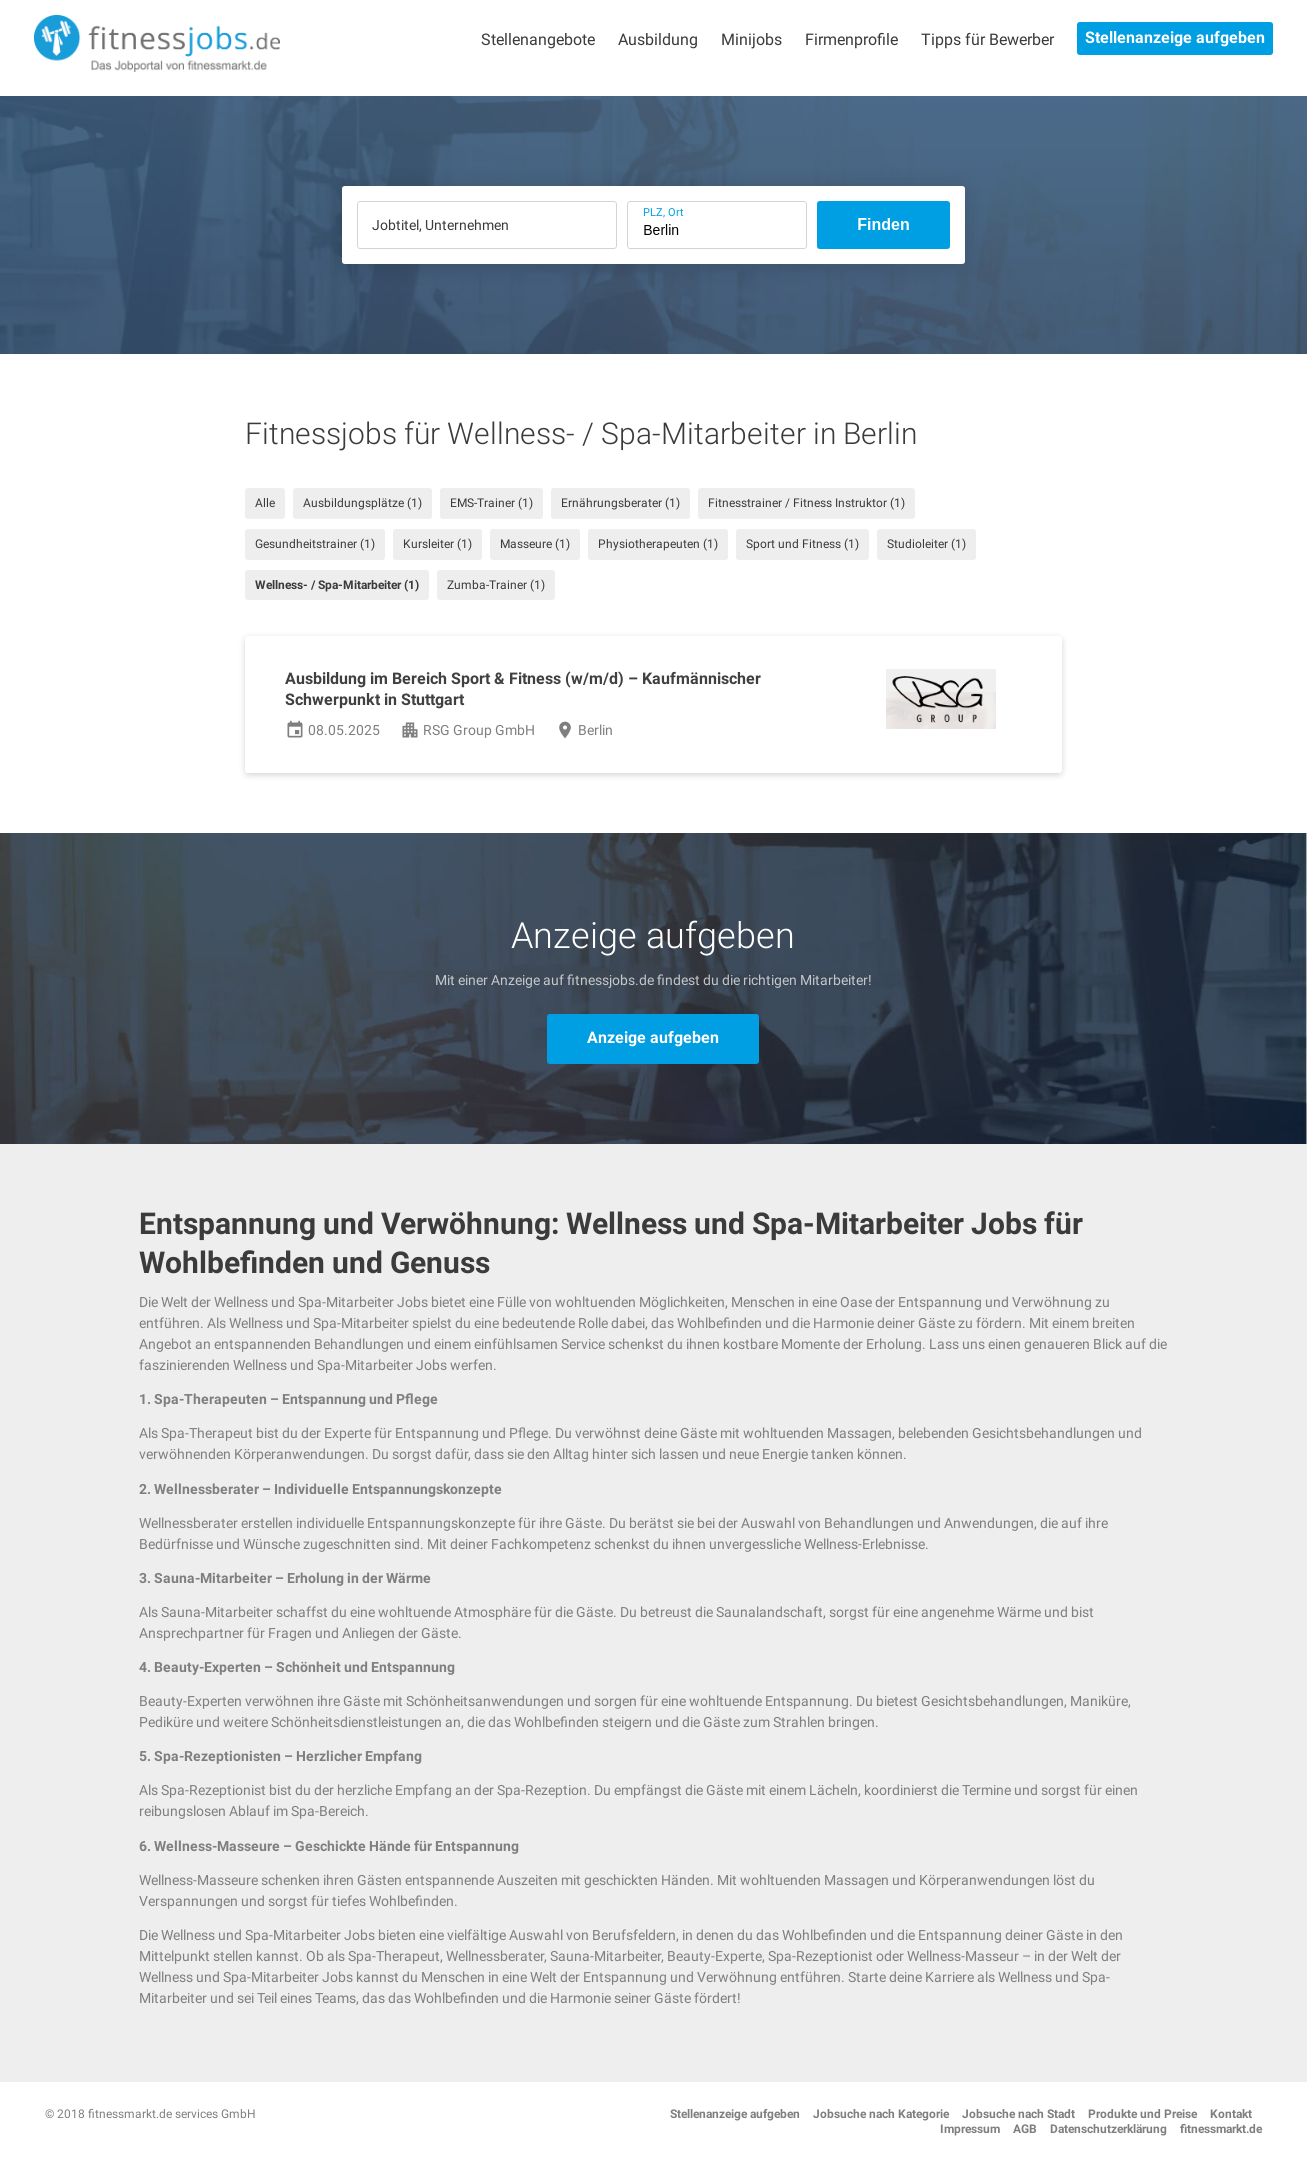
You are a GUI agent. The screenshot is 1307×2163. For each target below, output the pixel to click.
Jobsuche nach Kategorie (881, 2114)
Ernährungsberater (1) (620, 503)
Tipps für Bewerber (987, 39)
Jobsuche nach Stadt (1018, 2114)
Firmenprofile (851, 39)
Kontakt (1231, 2114)
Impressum (970, 2129)
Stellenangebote (538, 39)
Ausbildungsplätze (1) (362, 503)
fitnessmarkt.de (1221, 2129)
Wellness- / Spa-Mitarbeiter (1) (337, 585)
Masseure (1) (535, 544)
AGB (1025, 2129)
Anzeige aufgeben (653, 1037)
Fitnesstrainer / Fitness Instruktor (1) (806, 503)
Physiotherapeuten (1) (658, 544)
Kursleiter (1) (437, 544)
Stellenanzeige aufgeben (1175, 37)
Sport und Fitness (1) (802, 544)
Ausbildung (658, 39)
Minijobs (751, 39)
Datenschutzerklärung (1108, 2129)
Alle (265, 503)
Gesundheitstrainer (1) (315, 544)
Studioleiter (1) (926, 544)
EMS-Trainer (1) (491, 503)
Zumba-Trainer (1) (496, 585)
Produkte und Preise (1142, 2114)
